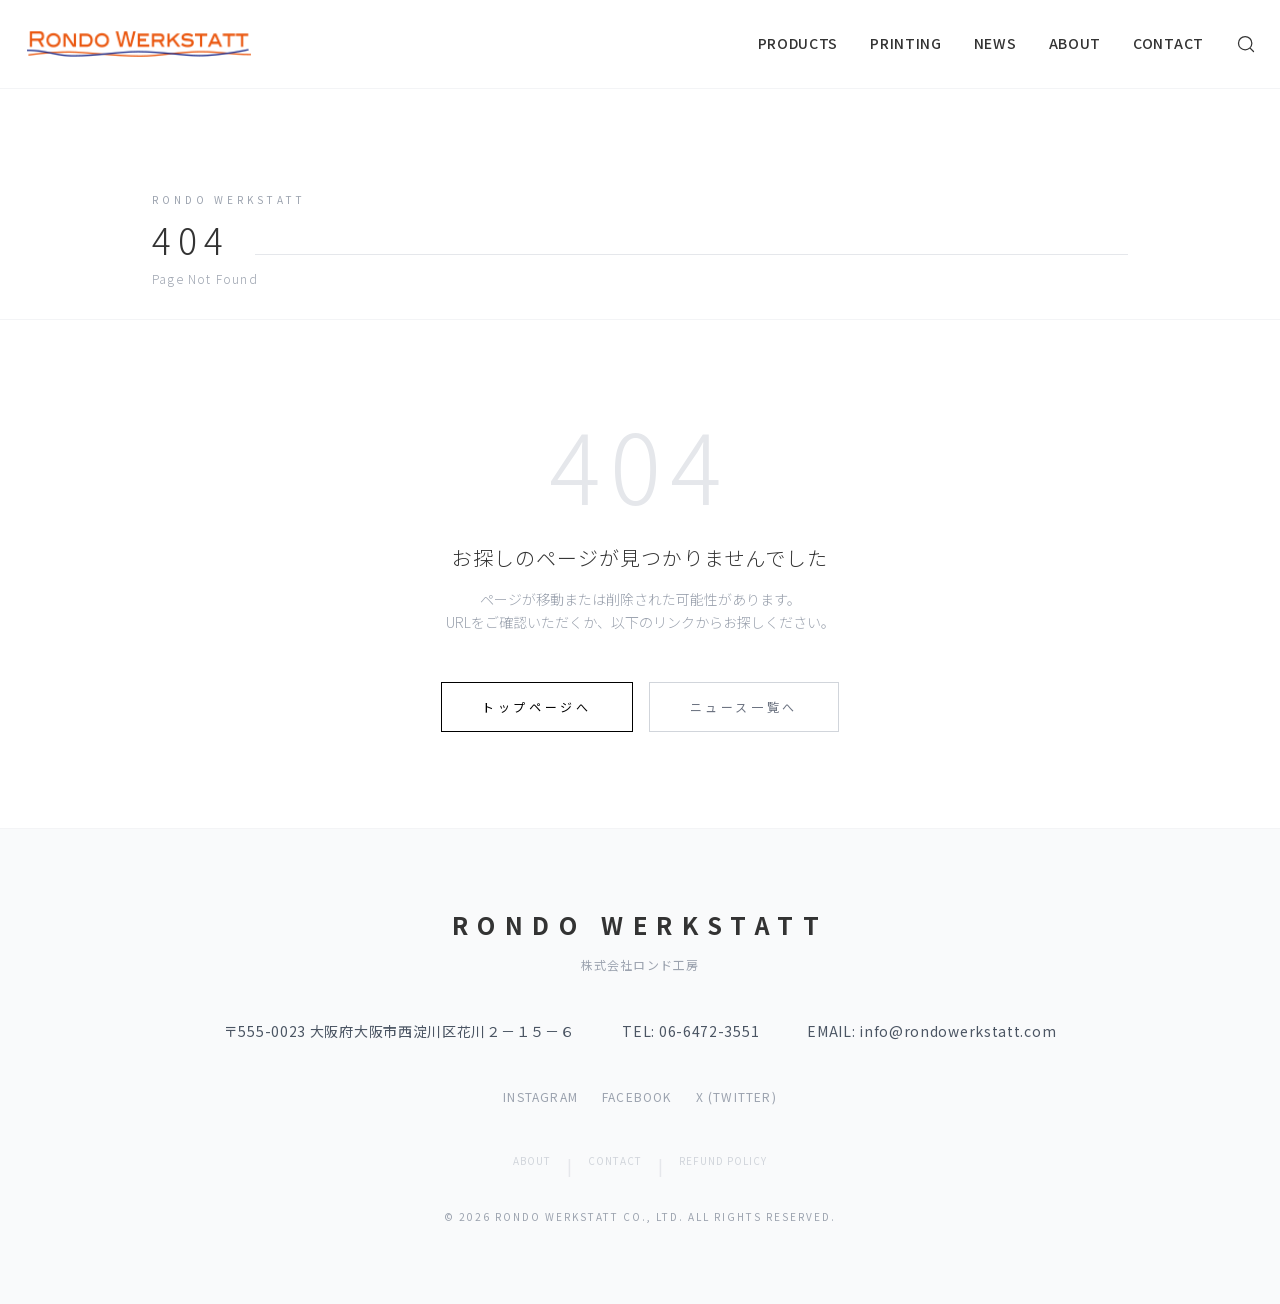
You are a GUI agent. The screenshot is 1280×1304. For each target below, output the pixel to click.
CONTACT (1168, 43)
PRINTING (906, 43)
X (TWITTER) (736, 1097)
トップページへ (536, 706)
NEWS (995, 43)
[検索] (1246, 44)
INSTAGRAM (540, 1097)
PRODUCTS (798, 43)
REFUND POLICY (723, 1160)
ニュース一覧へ (744, 706)
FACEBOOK (637, 1097)
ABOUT (1075, 43)
